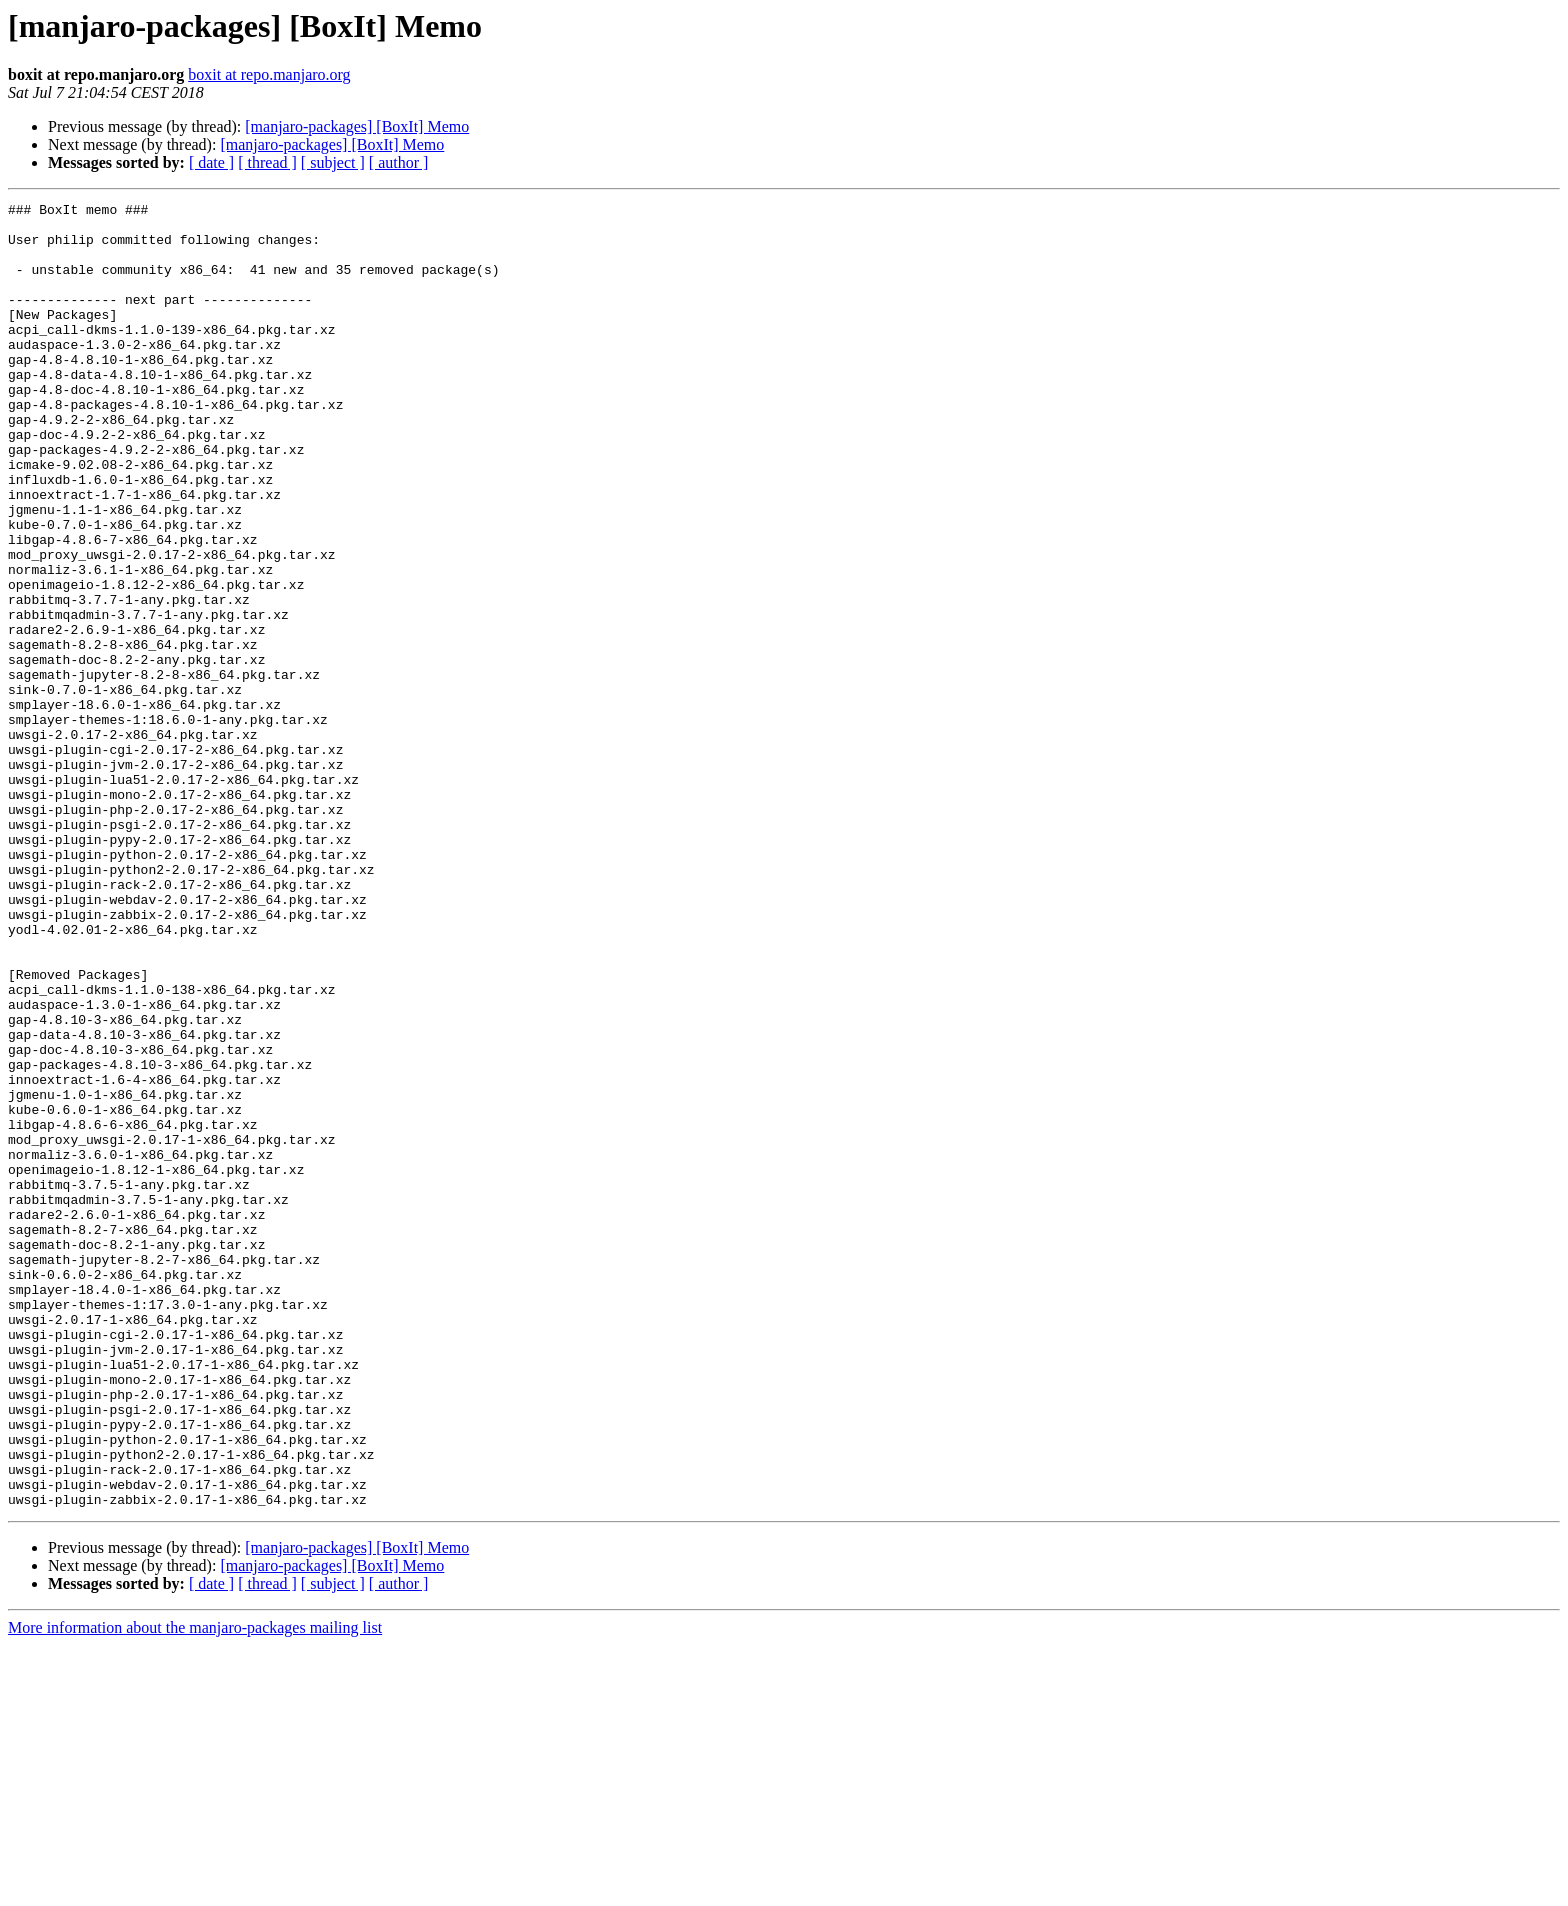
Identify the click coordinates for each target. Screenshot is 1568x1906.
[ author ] (399, 162)
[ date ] (211, 162)
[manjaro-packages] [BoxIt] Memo (357, 126)
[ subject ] (333, 162)
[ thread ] (267, 162)
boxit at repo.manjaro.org (269, 74)
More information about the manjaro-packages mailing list (195, 1888)
